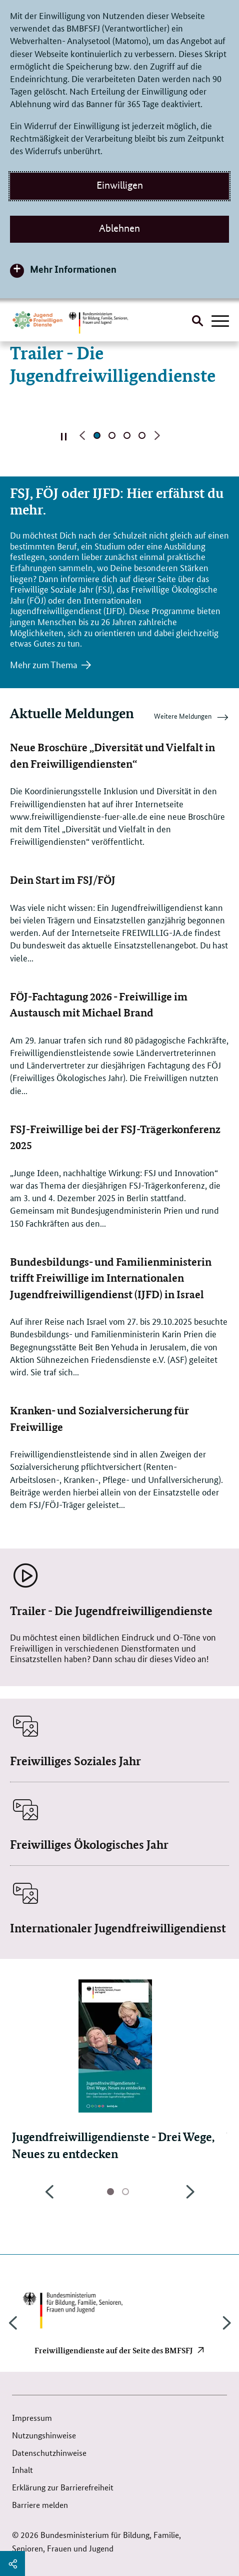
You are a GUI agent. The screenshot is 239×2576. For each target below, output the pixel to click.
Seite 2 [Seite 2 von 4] (112, 435)
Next (190, 2197)
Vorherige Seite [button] (82, 435)
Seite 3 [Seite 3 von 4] (127, 435)
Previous (49, 2197)
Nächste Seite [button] (157, 435)
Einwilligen (119, 185)
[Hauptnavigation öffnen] (220, 321)
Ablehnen (119, 228)
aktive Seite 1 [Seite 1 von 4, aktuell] (97, 435)
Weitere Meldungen (191, 718)
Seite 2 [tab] (125, 2191)
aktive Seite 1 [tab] (110, 2191)
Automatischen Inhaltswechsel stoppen (64, 435)
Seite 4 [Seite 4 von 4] (142, 435)
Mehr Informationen (73, 269)
